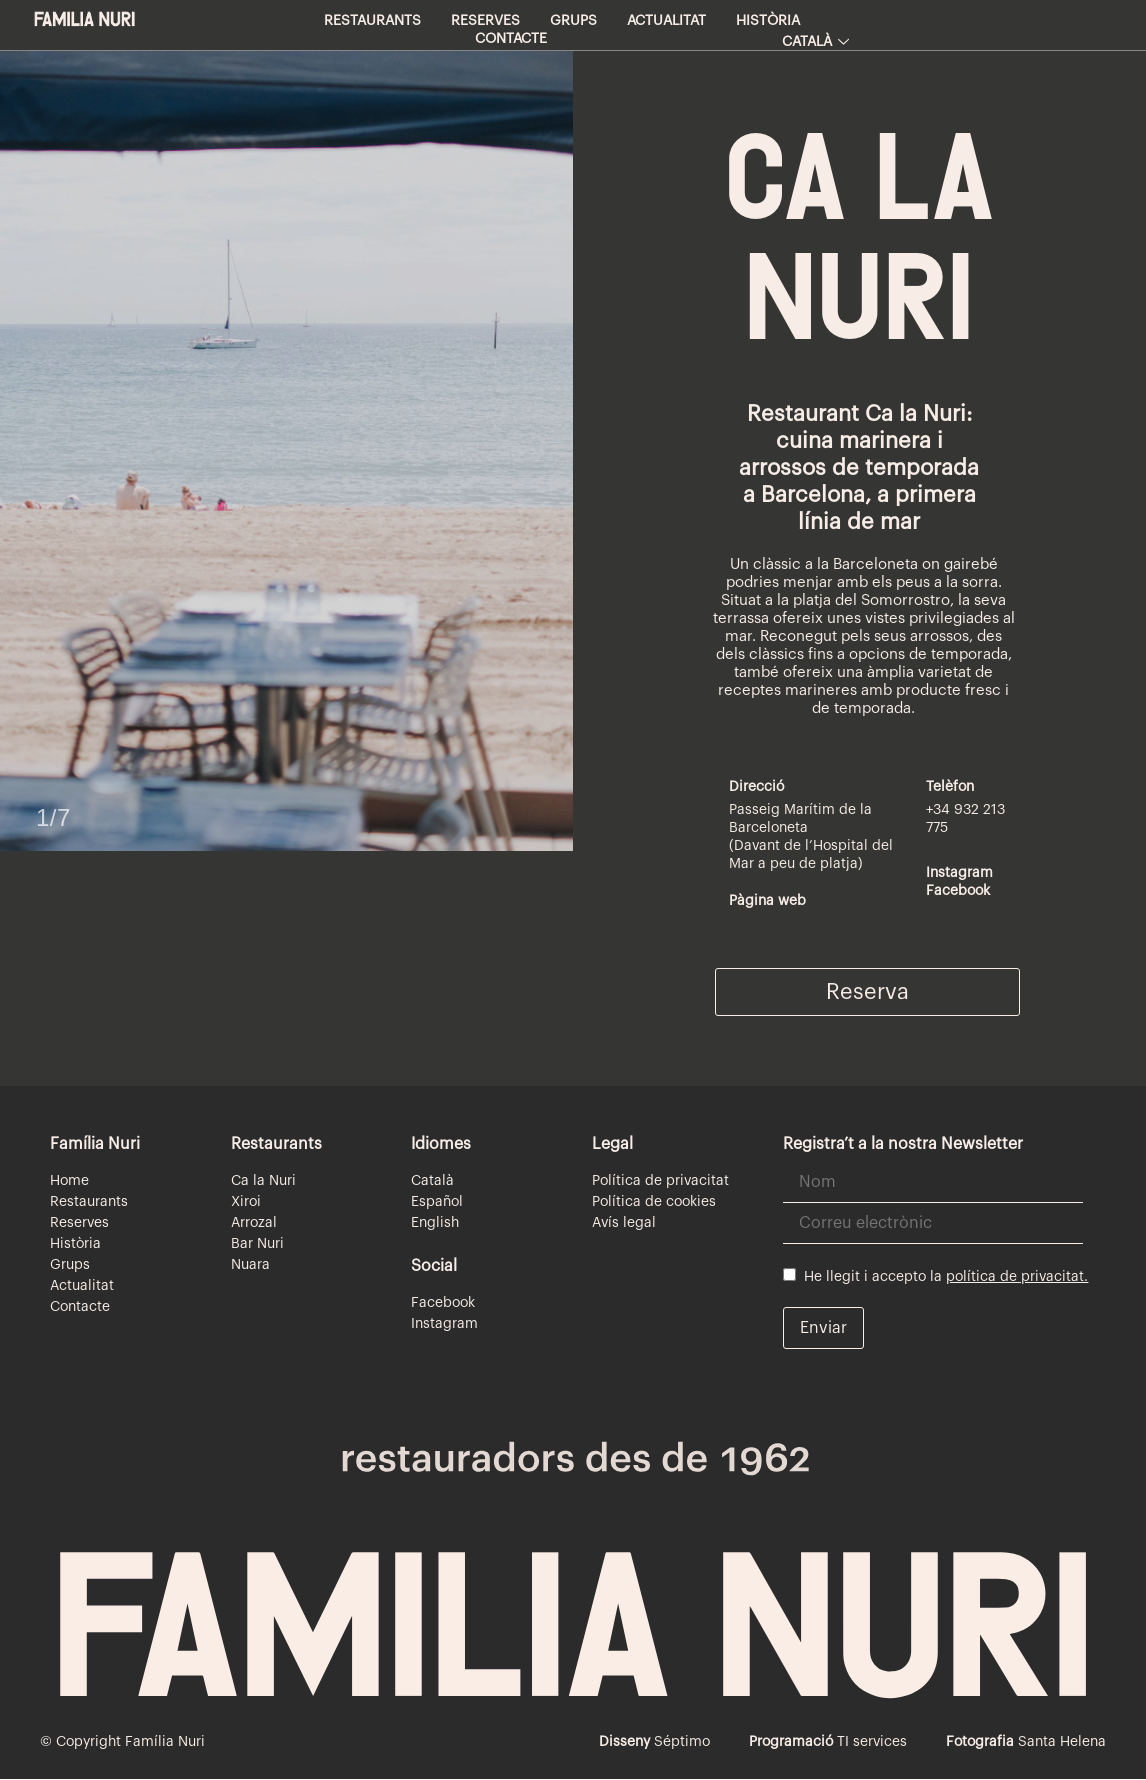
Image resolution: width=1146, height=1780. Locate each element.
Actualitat (666, 21)
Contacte (511, 39)
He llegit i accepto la (935, 1276)
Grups (573, 21)
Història (768, 21)
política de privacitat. (1017, 1277)
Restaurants (372, 21)
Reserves (485, 21)
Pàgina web (767, 901)
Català (815, 42)
